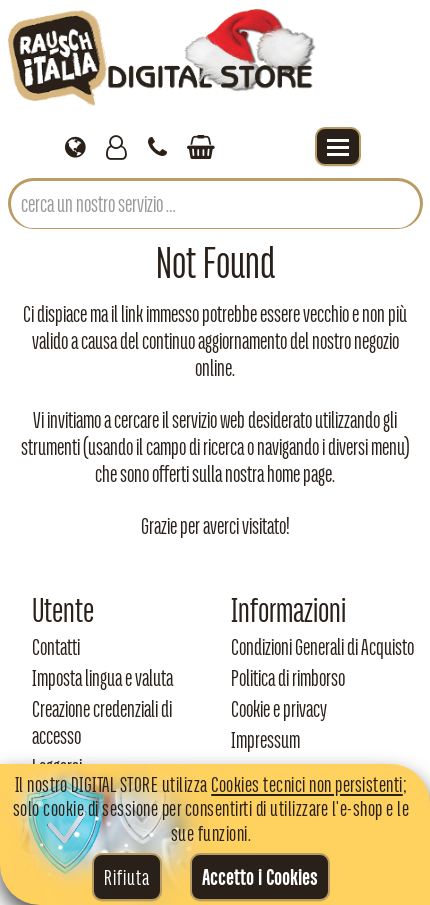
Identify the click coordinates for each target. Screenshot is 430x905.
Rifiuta (127, 877)
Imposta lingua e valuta (102, 678)
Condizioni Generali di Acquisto (322, 647)
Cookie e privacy (279, 709)
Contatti (56, 647)
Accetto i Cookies (260, 877)
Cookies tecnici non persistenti (307, 784)
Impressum (265, 740)
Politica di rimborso (288, 678)
